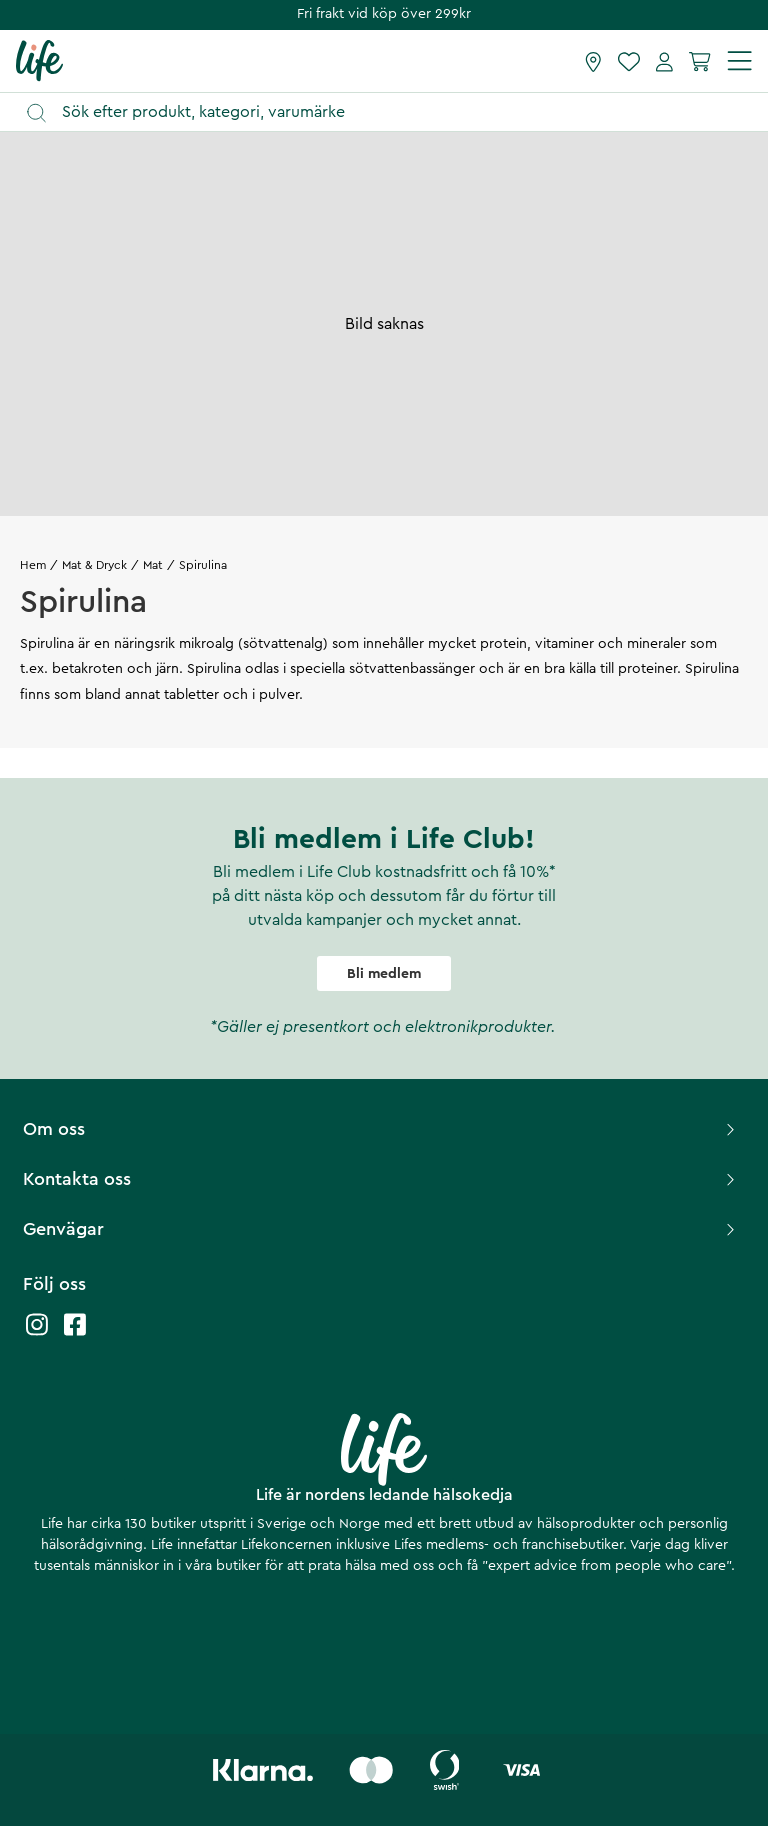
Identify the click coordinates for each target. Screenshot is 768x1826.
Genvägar (381, 1229)
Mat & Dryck (94, 565)
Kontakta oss (381, 1179)
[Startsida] (39, 60)
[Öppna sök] (393, 112)
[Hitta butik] (593, 61)
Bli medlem (384, 974)
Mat (153, 565)
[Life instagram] (37, 1334)
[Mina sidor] (664, 61)
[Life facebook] (75, 1334)
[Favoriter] (629, 61)
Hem (33, 565)
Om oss (381, 1129)
